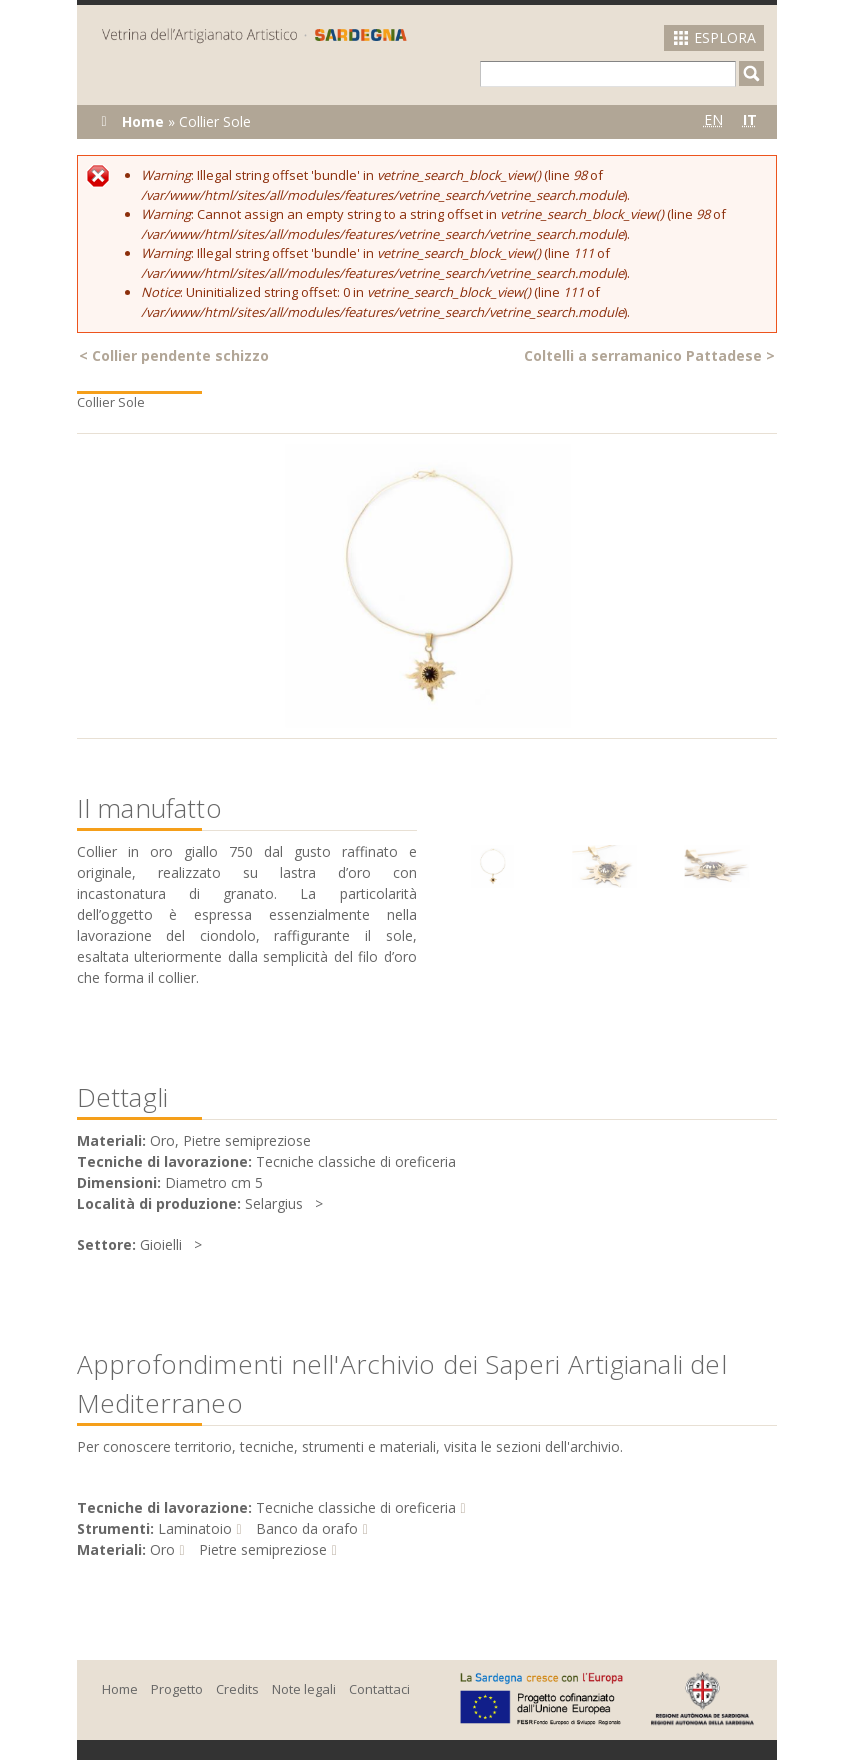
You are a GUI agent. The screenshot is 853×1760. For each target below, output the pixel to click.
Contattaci (379, 1689)
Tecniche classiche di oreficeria (356, 1507)
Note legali (304, 1689)
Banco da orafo (307, 1528)
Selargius (274, 1203)
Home (143, 121)
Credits (237, 1689)
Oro (162, 1549)
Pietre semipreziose (263, 1549)
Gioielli (161, 1244)
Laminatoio (195, 1528)
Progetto (177, 1689)
